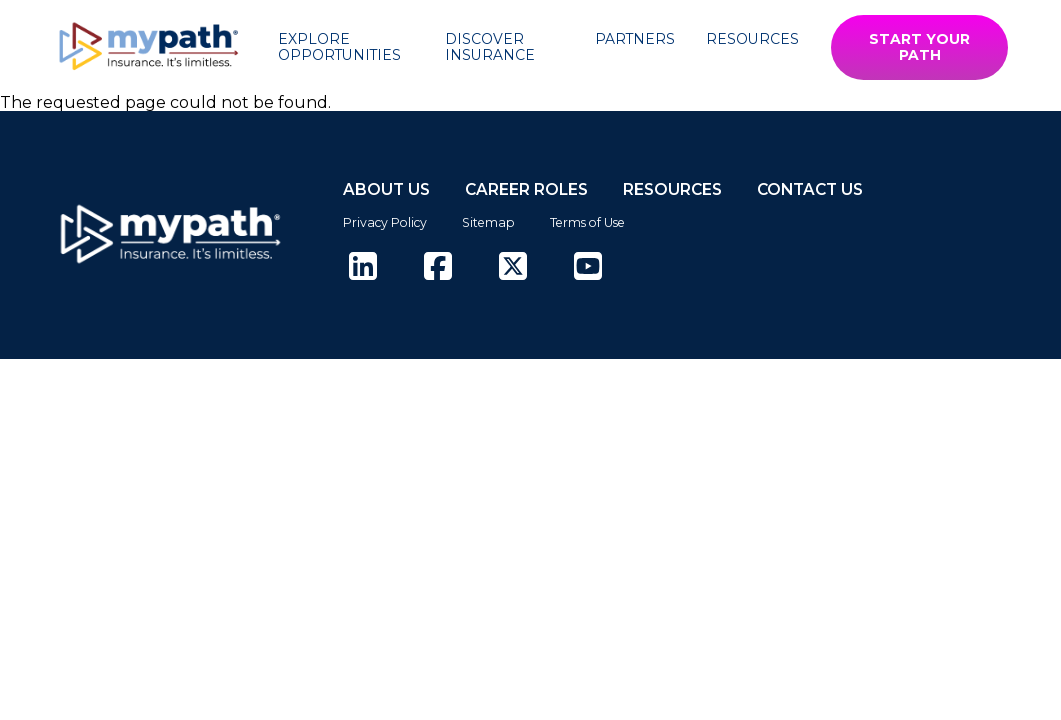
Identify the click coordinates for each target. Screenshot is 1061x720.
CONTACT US (810, 189)
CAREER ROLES (526, 189)
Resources (752, 39)
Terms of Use (587, 222)
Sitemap (488, 222)
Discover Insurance (490, 47)
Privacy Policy (385, 222)
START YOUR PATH (919, 47)
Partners (635, 39)
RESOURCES (672, 189)
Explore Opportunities (339, 47)
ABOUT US (386, 189)
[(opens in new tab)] (363, 267)
